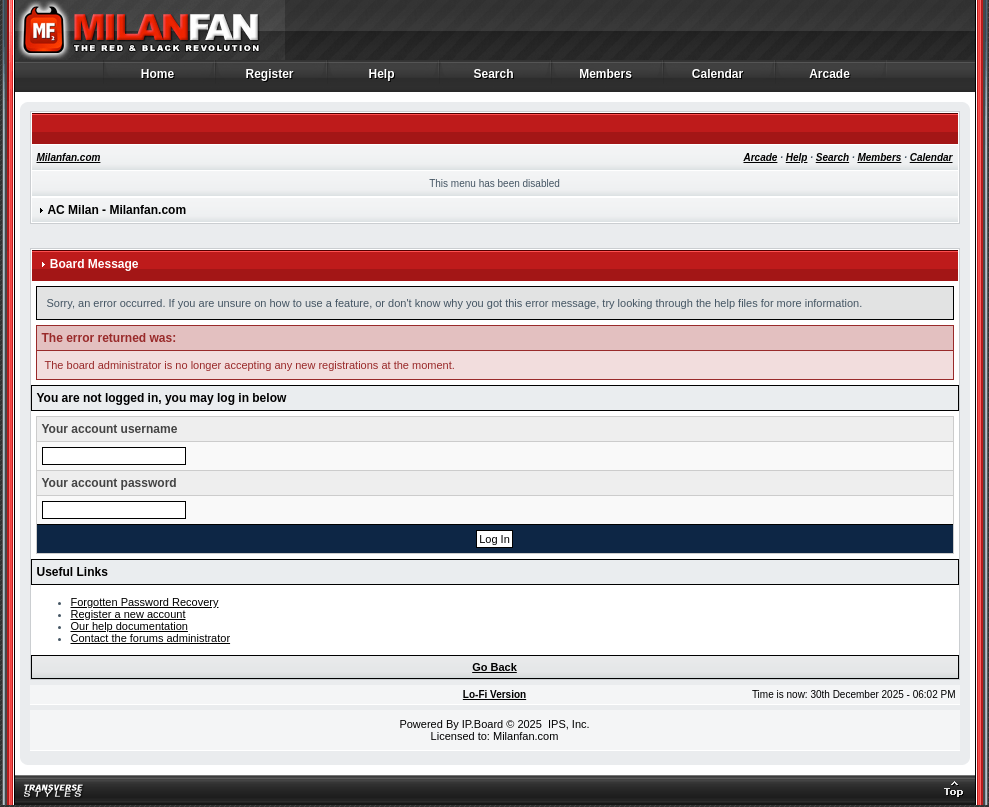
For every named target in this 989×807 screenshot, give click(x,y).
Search (494, 79)
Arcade (830, 79)
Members (606, 79)
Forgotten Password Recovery (145, 602)
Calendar (718, 79)
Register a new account (128, 614)
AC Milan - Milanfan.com (116, 210)
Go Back (494, 667)
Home (158, 79)
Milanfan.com (69, 157)
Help (382, 79)
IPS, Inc (567, 724)
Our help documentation (129, 626)
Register (270, 79)
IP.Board (482, 724)
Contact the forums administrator (151, 638)
